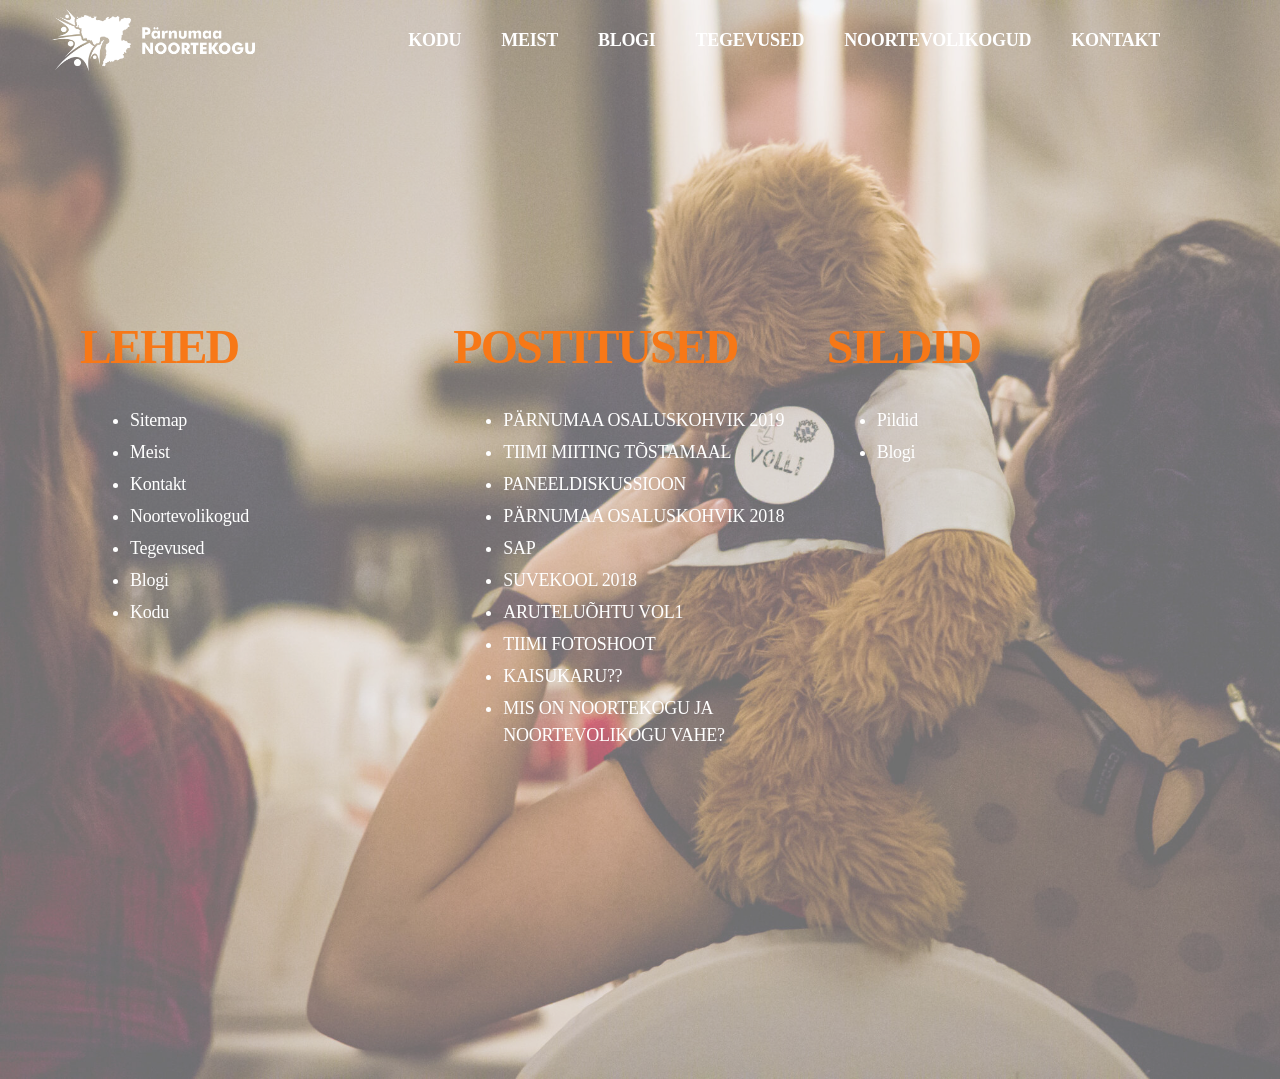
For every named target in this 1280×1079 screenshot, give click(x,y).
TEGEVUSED (750, 40)
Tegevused (167, 548)
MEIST (529, 40)
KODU (434, 40)
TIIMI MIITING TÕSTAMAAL (617, 452)
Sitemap (158, 420)
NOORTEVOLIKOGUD (937, 40)
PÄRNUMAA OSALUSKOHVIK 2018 (643, 516)
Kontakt (158, 484)
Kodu (149, 612)
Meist (150, 452)
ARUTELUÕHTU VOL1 (593, 612)
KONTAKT (1115, 40)
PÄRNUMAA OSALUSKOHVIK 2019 (643, 420)
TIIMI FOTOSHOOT (579, 644)
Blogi (149, 580)
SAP (519, 548)
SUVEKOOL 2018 (569, 580)
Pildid (897, 420)
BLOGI (627, 40)
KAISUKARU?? (562, 676)
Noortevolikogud (189, 516)
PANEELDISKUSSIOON (594, 484)
